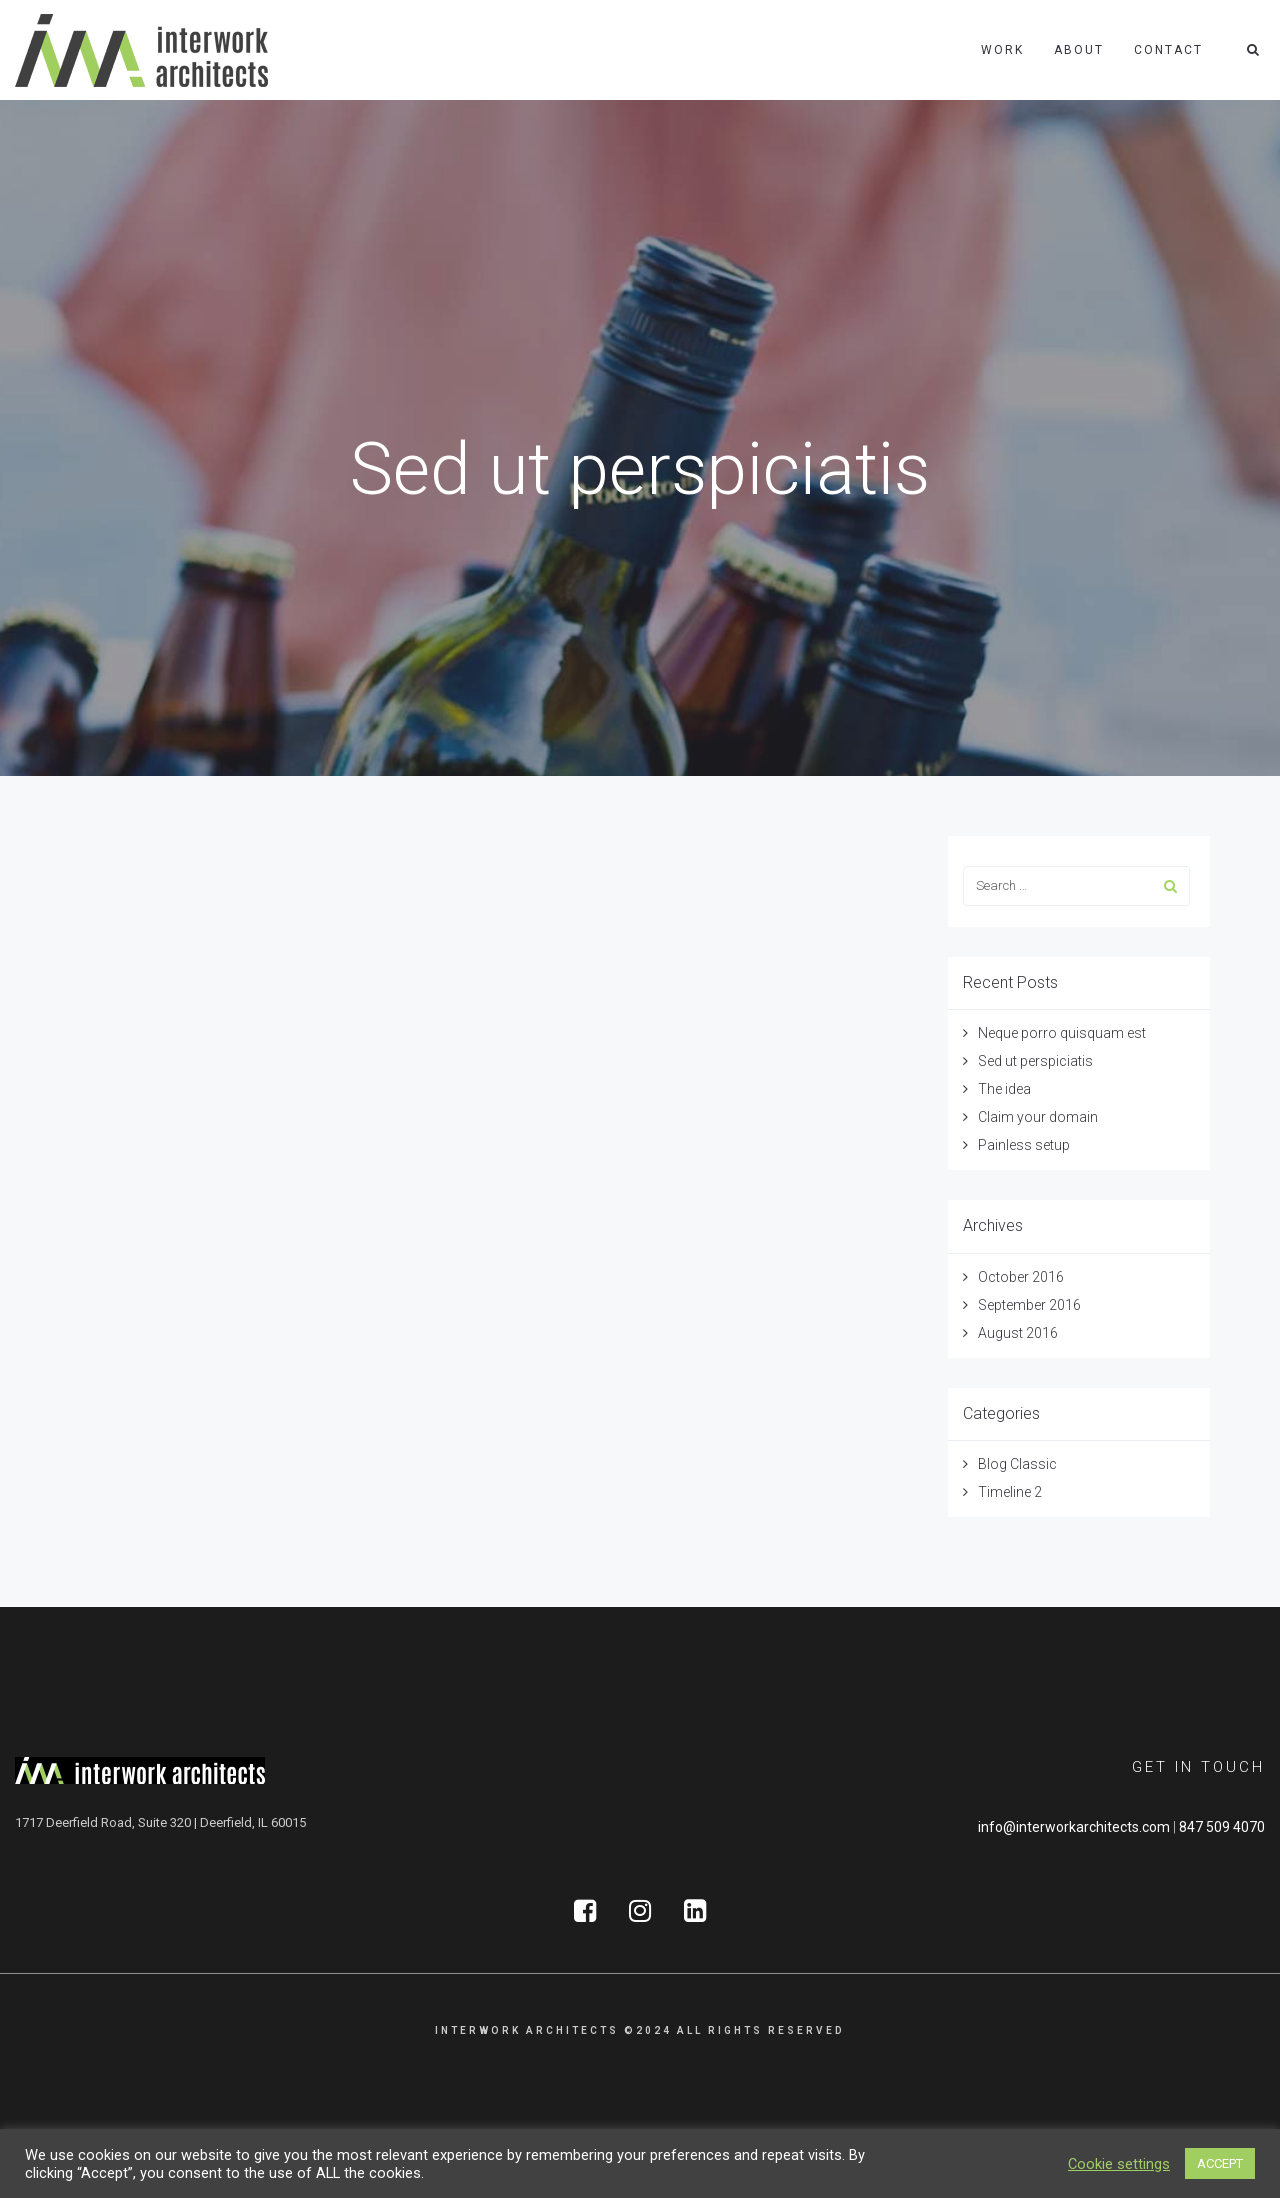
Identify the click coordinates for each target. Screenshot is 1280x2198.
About (1079, 50)
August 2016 (1018, 1333)
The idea (1004, 1089)
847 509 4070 (1222, 1827)
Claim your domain (1038, 1117)
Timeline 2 (1010, 1492)
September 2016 (1029, 1305)
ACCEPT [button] (1220, 2163)
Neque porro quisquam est (1062, 1033)
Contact (1168, 50)
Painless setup (1024, 1145)
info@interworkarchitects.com (1074, 1827)
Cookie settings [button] (1119, 2164)
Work (1002, 50)
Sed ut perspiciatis (1035, 1061)
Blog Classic (1017, 1464)
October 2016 (1021, 1277)
